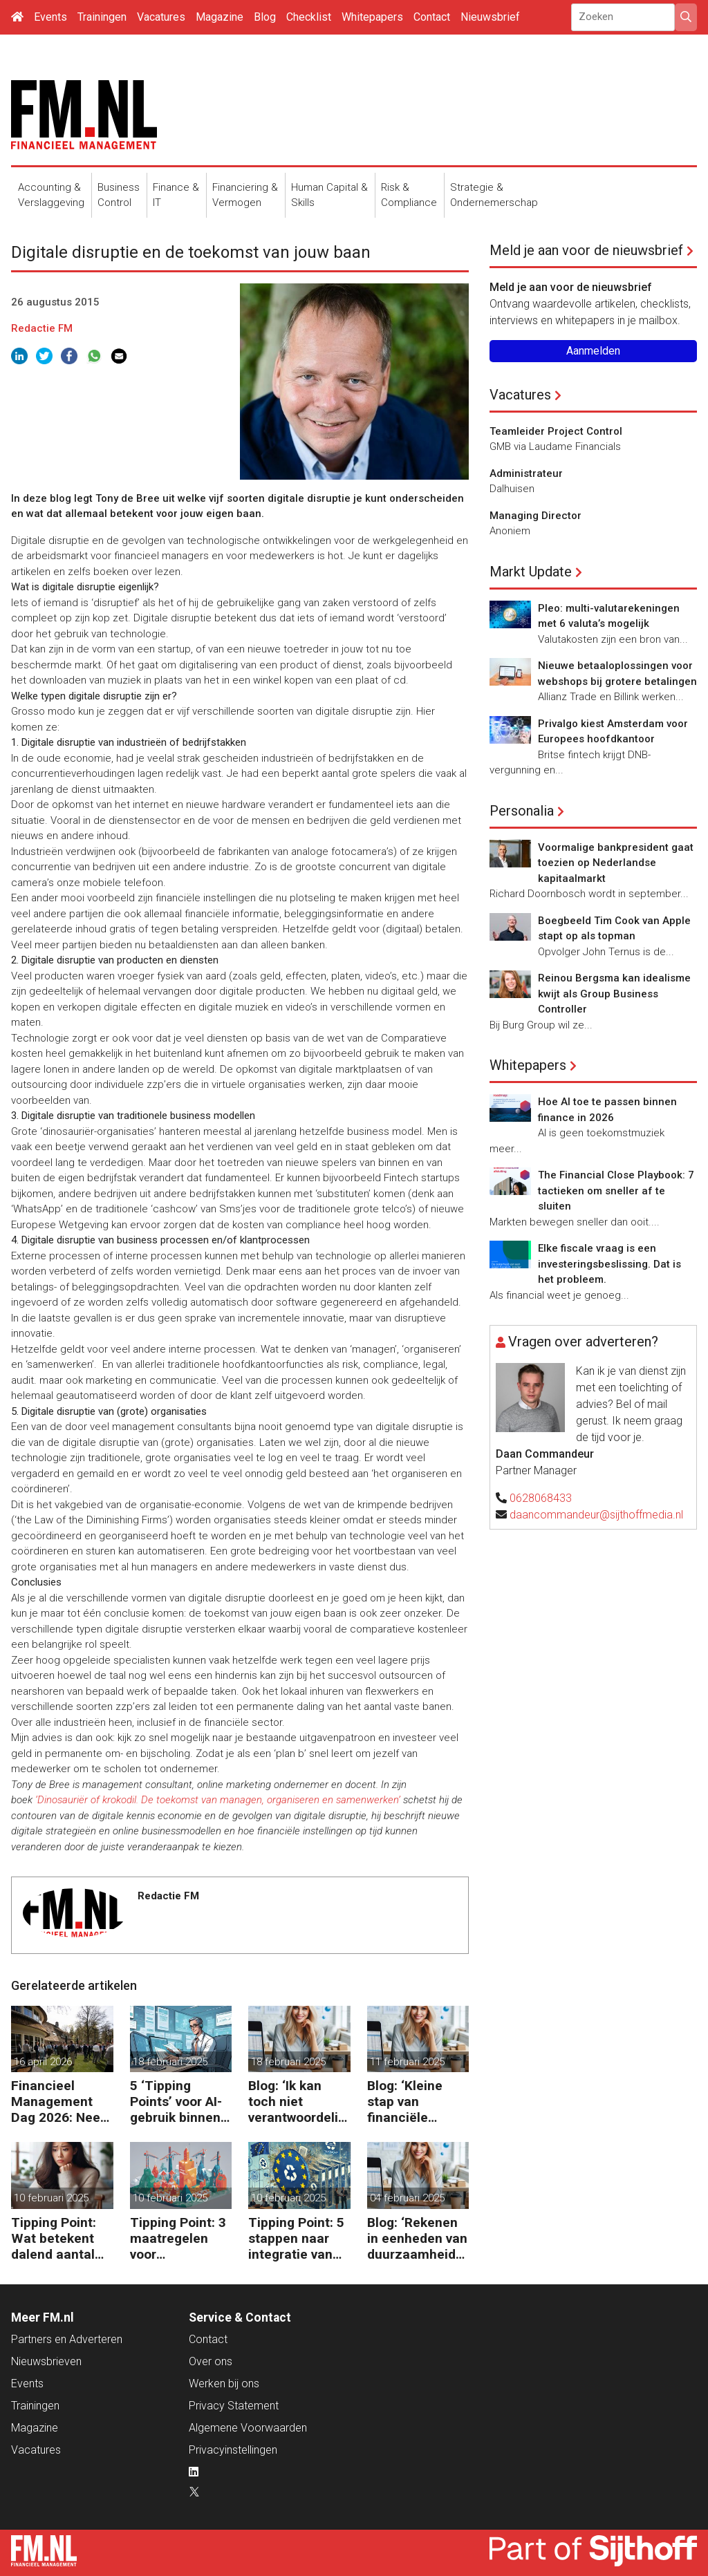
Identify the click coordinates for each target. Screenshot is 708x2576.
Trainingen (102, 16)
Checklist (308, 16)
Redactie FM (42, 328)
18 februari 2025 (170, 2062)
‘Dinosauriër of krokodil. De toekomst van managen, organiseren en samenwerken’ (217, 1800)
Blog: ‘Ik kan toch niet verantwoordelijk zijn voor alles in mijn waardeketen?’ (298, 2101)
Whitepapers (372, 16)
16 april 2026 (43, 2062)
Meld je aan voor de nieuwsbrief (586, 250)
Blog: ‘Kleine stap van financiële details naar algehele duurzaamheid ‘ (415, 2101)
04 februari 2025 (407, 2198)
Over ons (210, 2361)
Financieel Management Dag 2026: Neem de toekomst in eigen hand (61, 2101)
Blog (265, 16)
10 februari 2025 (51, 2198)
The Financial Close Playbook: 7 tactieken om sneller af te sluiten (616, 1190)
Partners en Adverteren (66, 2339)
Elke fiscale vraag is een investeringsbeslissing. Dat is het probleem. (609, 1264)
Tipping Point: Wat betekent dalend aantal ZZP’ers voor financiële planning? (53, 2238)
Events (50, 16)
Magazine (219, 16)
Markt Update (531, 571)
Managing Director (535, 515)
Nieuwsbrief (490, 16)
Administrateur (526, 473)
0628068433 (541, 1498)
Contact (431, 16)
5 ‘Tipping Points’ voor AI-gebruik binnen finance (176, 2101)
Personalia (522, 810)
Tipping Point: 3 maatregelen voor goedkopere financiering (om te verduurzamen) (180, 2238)
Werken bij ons (224, 2383)
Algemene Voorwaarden (248, 2427)
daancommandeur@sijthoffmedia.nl (596, 1514)
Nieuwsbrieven (46, 2361)
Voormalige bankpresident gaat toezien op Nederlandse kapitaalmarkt (615, 863)
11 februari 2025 (407, 2062)
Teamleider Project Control (556, 431)
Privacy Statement (234, 2405)
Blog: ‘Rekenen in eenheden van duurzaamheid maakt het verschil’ (417, 2238)
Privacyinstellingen (233, 2449)
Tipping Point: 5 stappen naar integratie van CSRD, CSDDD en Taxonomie (296, 2238)
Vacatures (161, 16)
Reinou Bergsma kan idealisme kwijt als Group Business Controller (614, 993)
